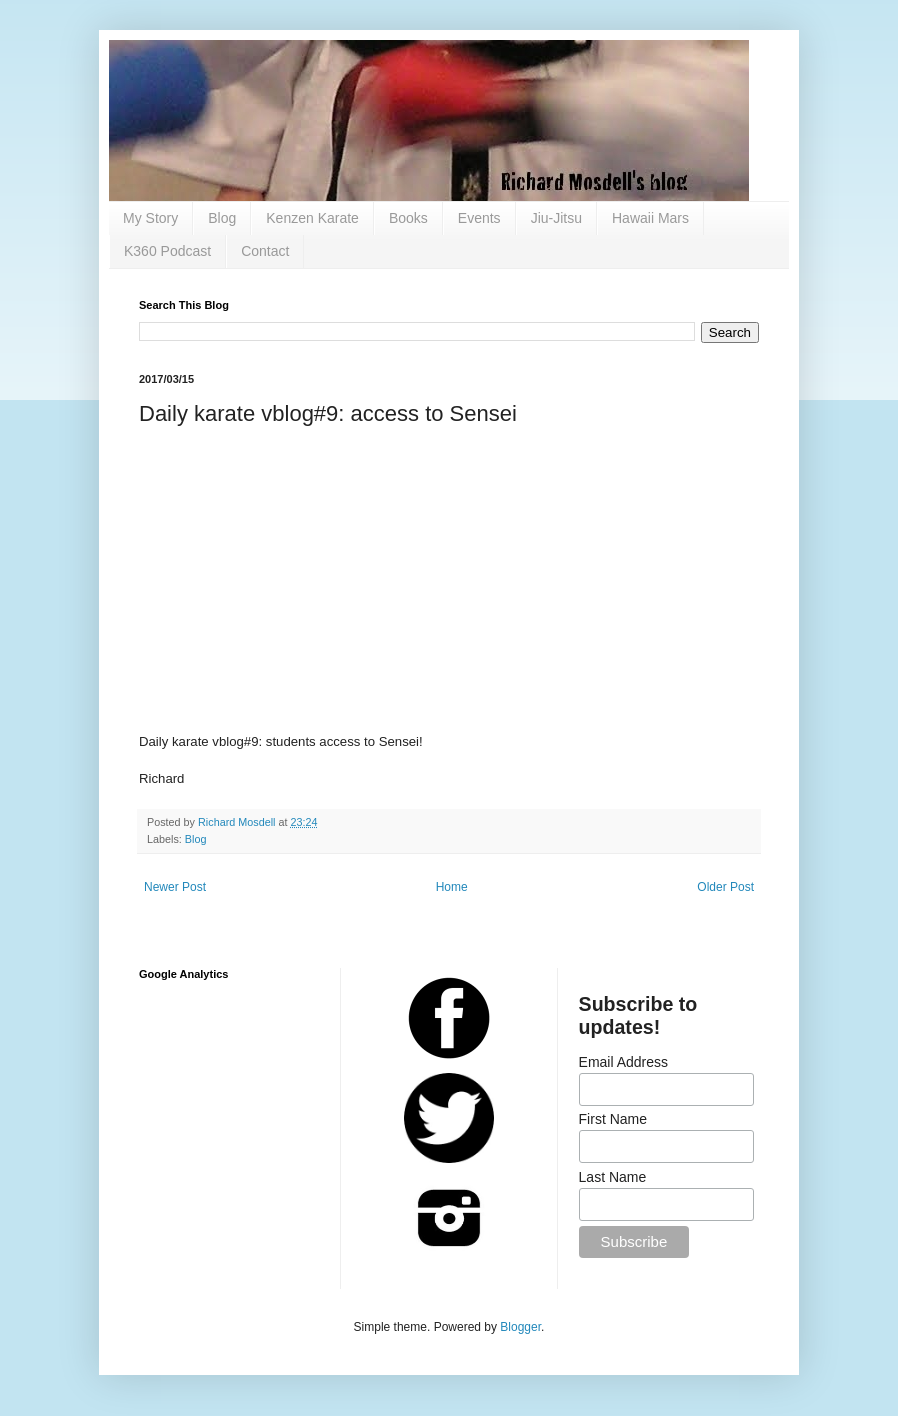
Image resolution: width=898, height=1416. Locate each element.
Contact (265, 251)
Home (452, 887)
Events (479, 218)
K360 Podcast (167, 251)
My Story (150, 218)
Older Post (725, 887)
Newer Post (175, 887)
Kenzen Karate (312, 218)
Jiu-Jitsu (556, 218)
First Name (613, 1119)
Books (408, 218)
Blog (222, 218)
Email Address (623, 1062)
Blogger (520, 1327)
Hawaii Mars (650, 218)
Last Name (613, 1177)
